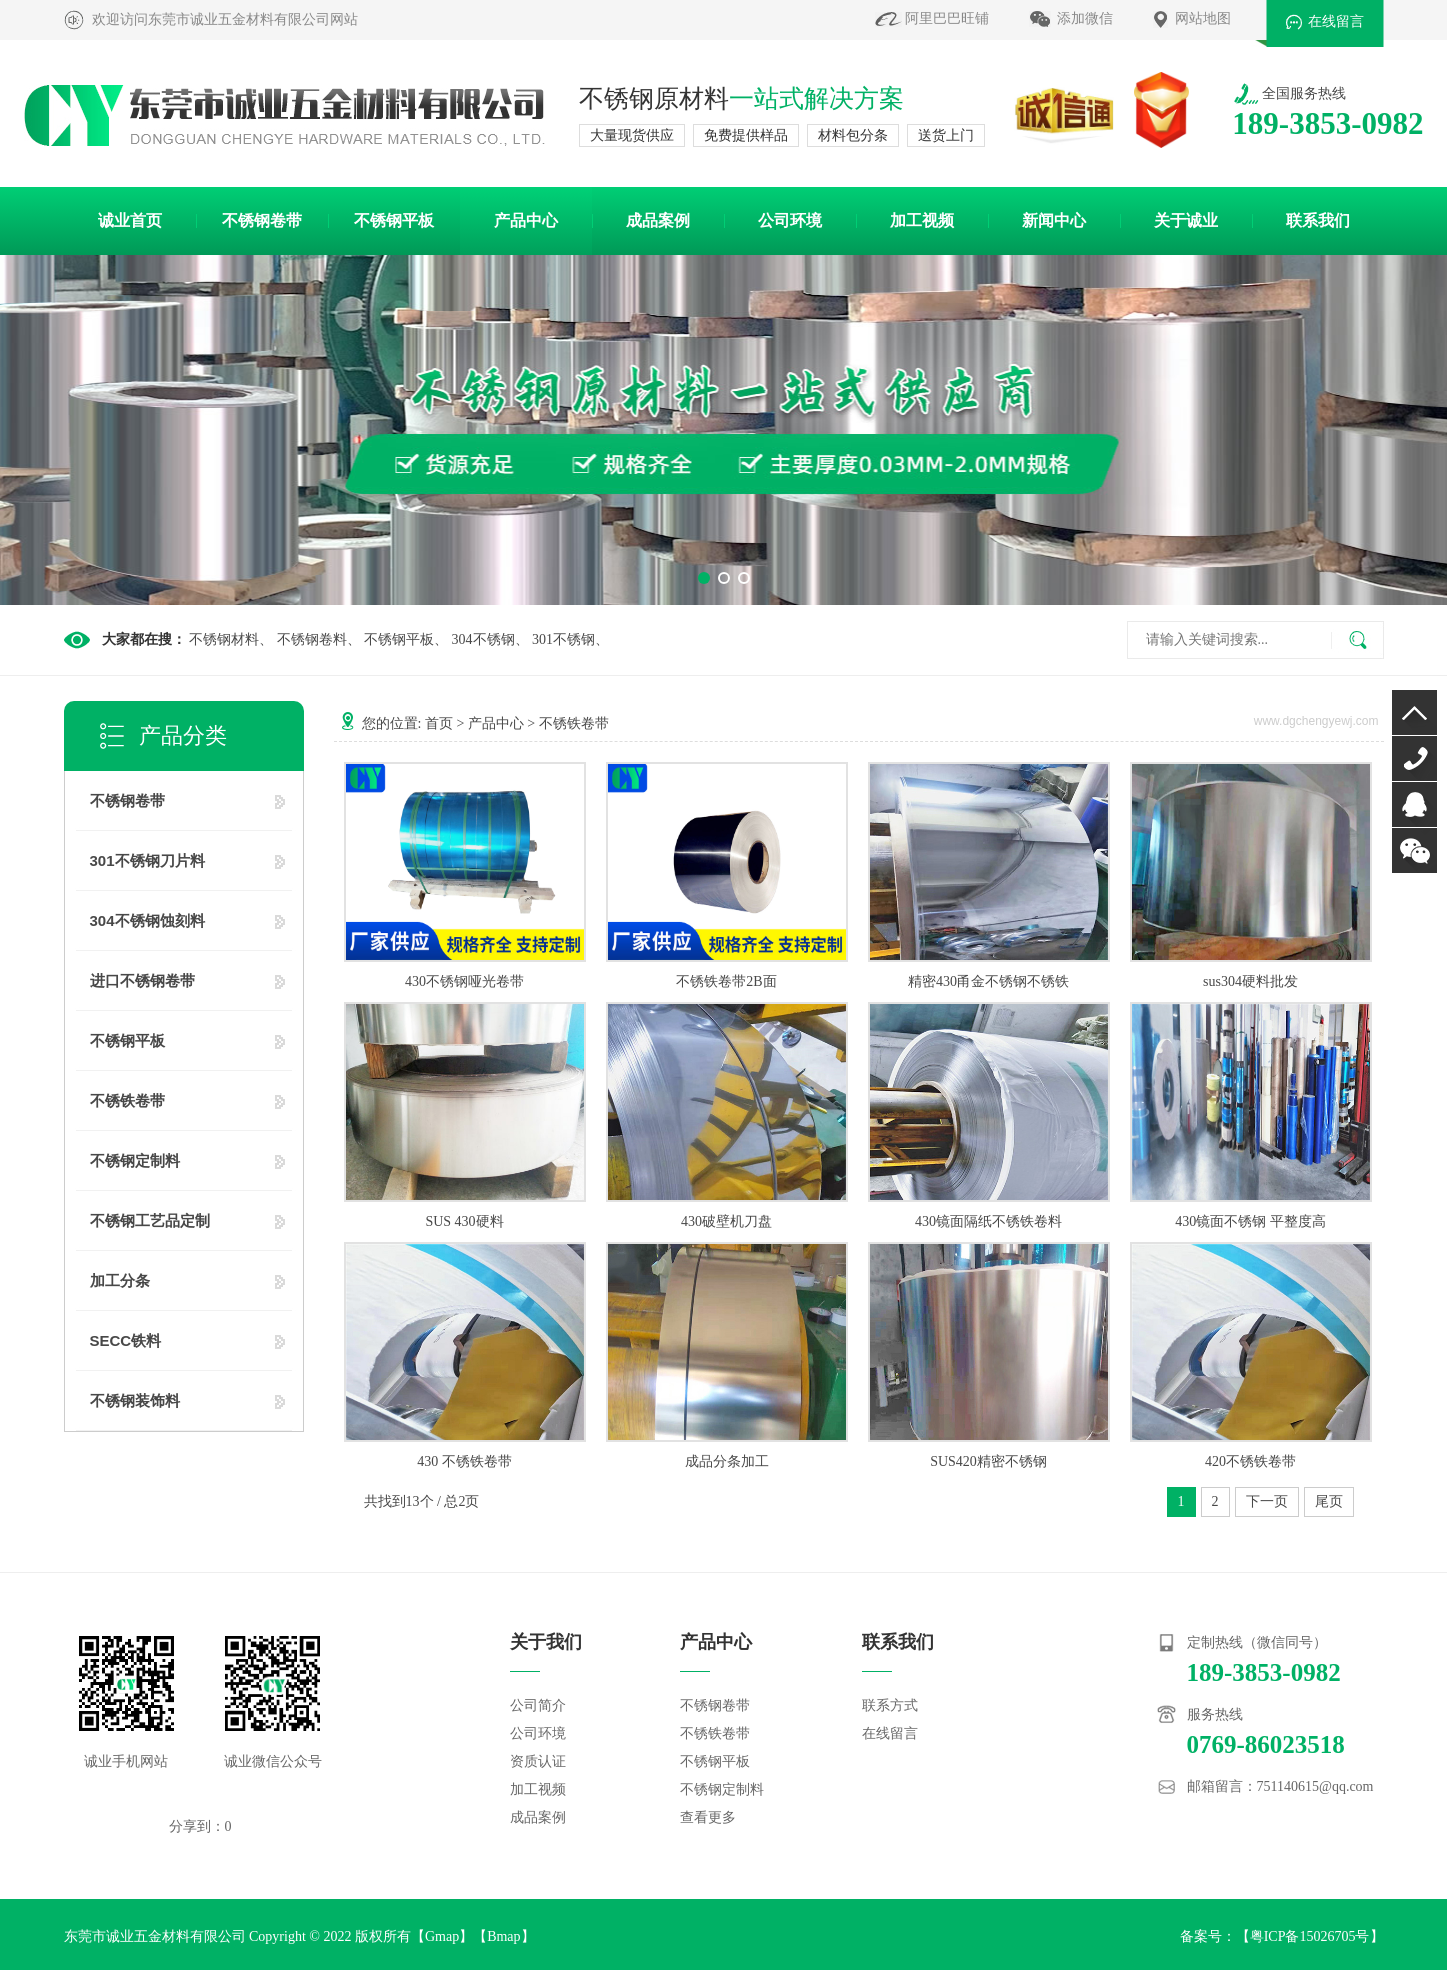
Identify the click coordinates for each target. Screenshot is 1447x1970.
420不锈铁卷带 (1250, 1461)
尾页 (1329, 1501)
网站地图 (1203, 18)
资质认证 (538, 1761)
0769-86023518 (1414, 758)
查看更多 (708, 1817)
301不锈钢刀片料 (147, 860)
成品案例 (658, 220)
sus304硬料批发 (1250, 981)
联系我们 (1318, 220)
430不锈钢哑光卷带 (464, 981)
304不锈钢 (483, 639)
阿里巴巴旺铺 (947, 18)
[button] (704, 578)
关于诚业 (1186, 220)
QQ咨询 (1414, 804)
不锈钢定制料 (135, 1160)
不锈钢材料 (224, 639)
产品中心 (526, 220)
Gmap (442, 1936)
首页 (439, 723)
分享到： (197, 1826)
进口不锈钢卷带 (142, 980)
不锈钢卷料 (312, 639)
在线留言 (1336, 21)
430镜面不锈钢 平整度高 (1250, 1221)
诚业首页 (130, 220)
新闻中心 (1054, 220)
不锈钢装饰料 (135, 1400)
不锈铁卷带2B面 (726, 981)
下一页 (1267, 1501)
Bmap (503, 1936)
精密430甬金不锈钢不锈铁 (988, 981)
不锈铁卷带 (127, 1100)
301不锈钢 (563, 639)
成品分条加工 (727, 1461)
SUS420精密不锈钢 (988, 1461)
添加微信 (1085, 18)
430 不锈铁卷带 (464, 1461)
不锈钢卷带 (262, 220)
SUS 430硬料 (464, 1221)
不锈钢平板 (394, 220)
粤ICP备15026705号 (1310, 1936)
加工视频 (922, 220)
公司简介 (538, 1705)
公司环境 (790, 220)
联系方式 (890, 1705)
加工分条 (120, 1280)
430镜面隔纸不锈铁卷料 (988, 1221)
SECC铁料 (126, 1340)
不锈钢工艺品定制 (150, 1220)
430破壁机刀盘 (726, 1221)
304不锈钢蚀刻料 (147, 920)
